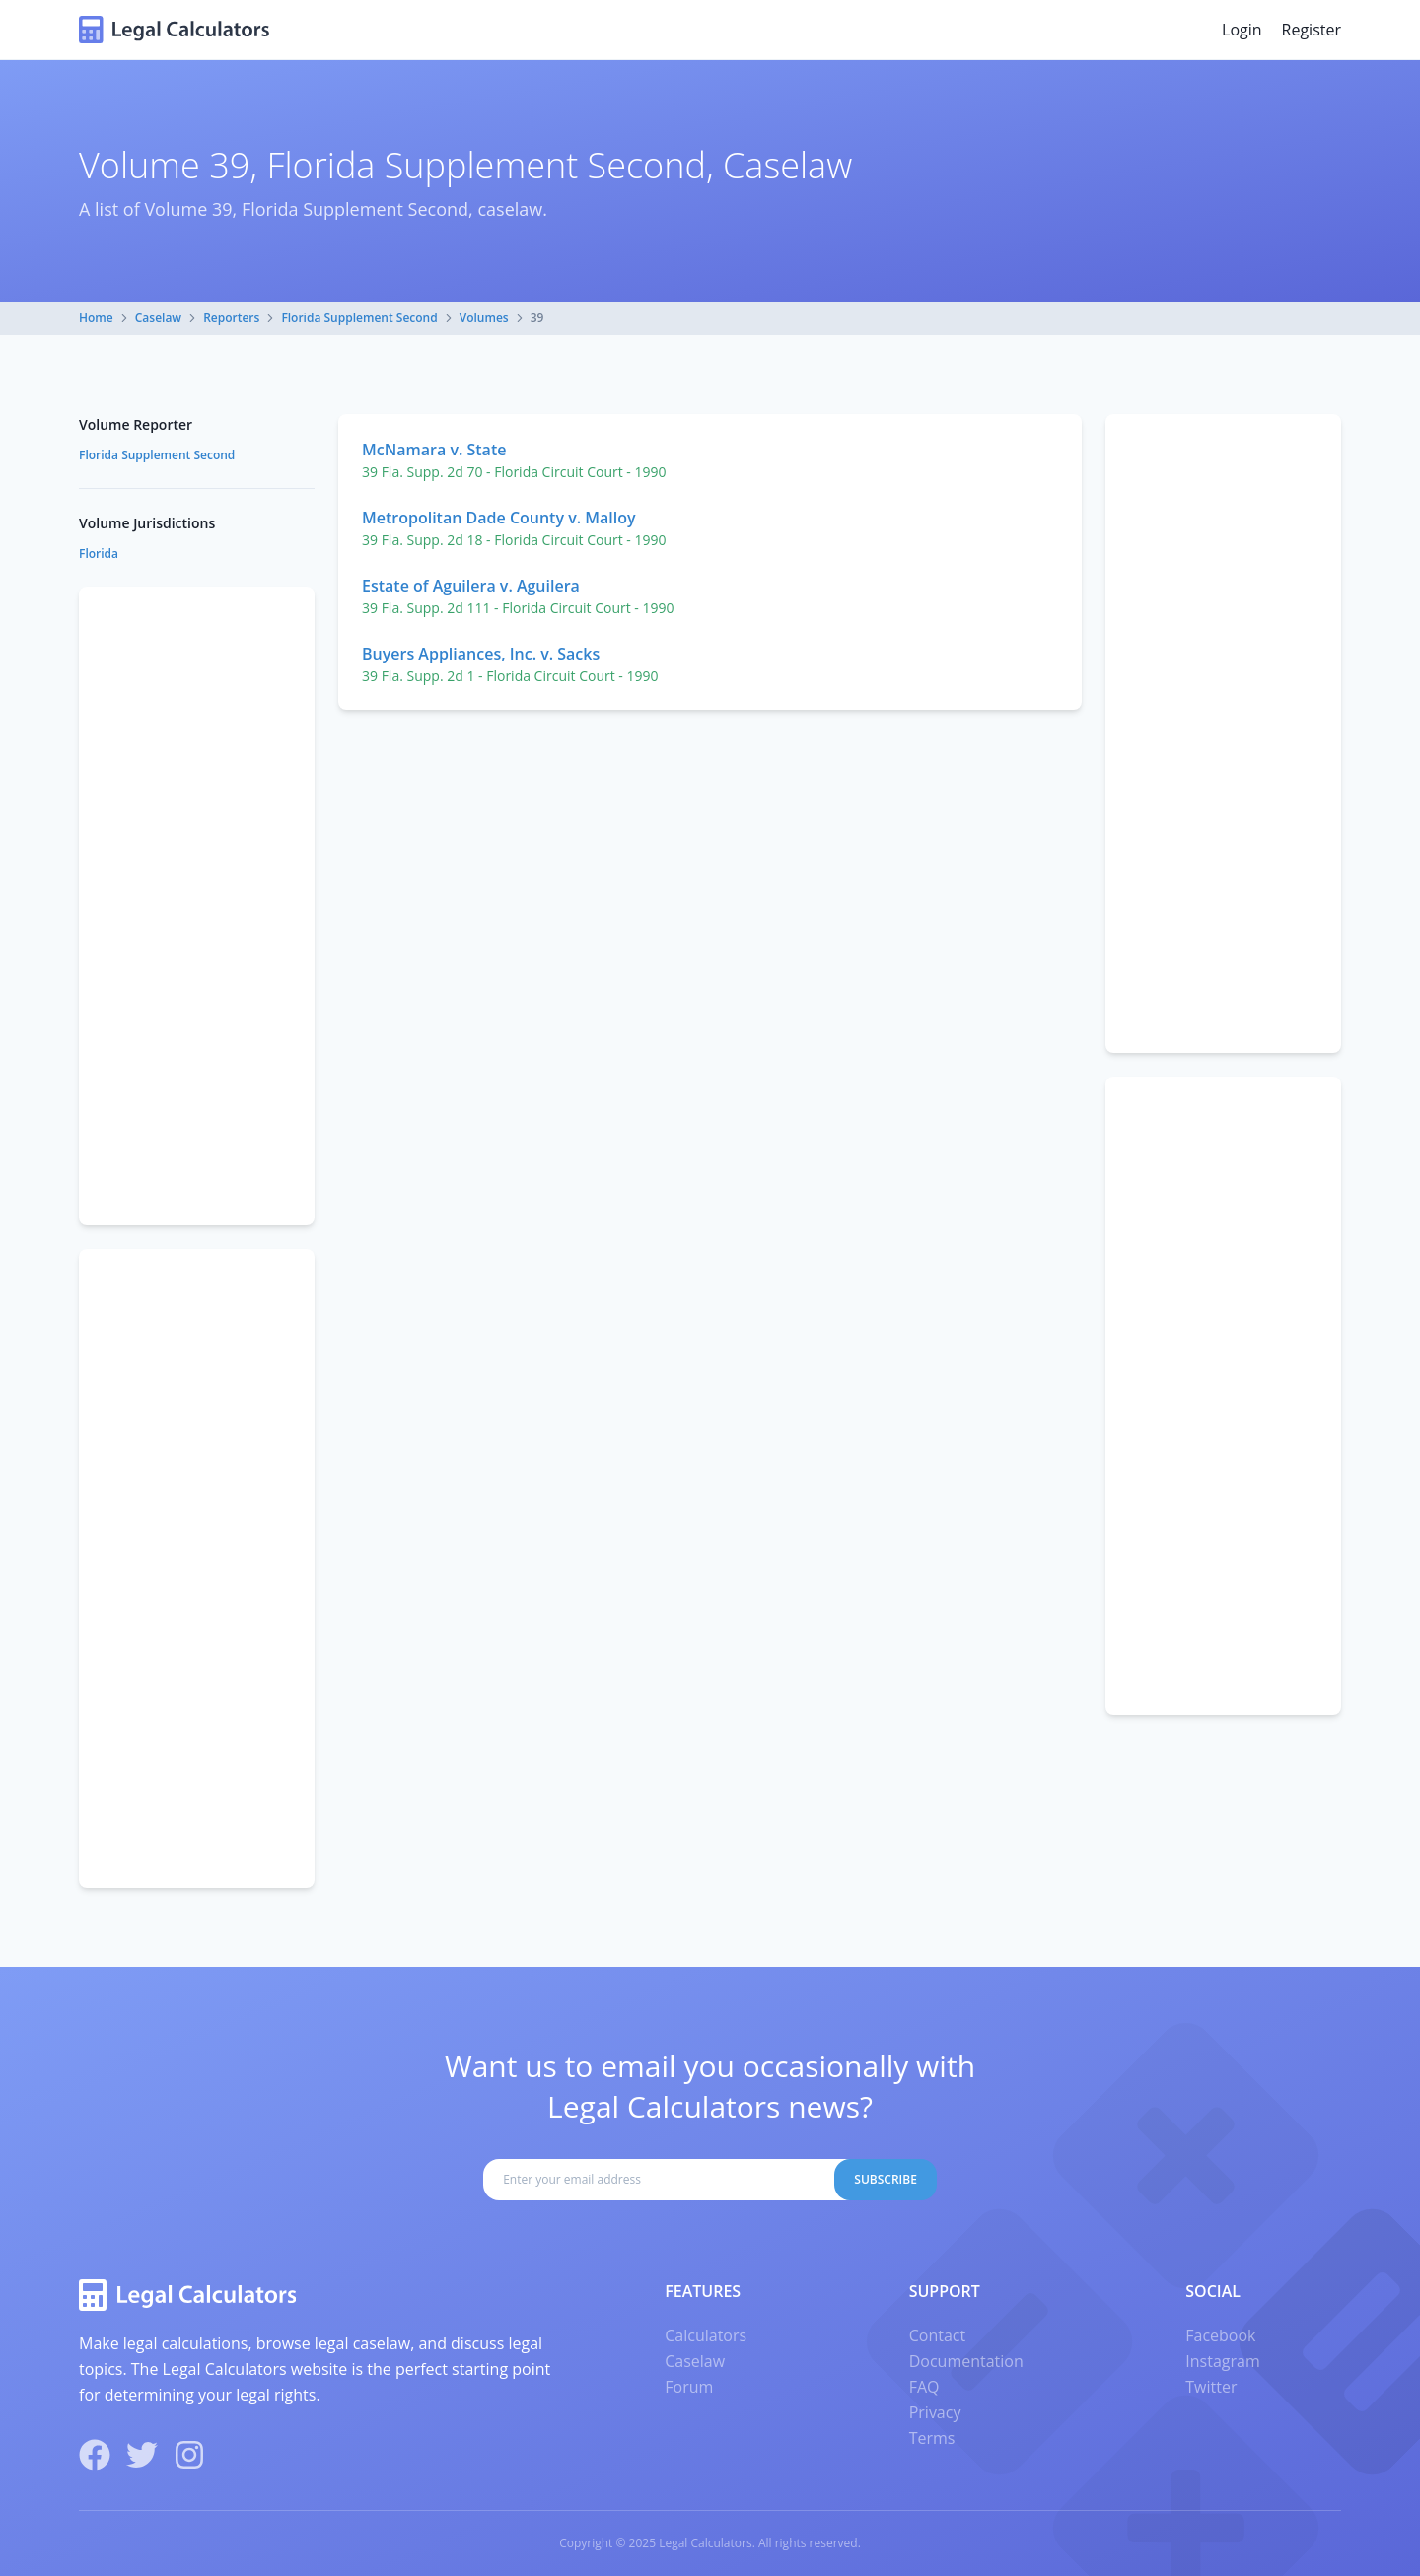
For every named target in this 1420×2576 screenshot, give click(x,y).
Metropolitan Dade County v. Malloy (499, 517)
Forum (689, 2387)
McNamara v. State (434, 449)
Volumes (484, 318)
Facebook (1220, 2335)
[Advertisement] (1223, 733)
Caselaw (158, 318)
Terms (932, 2438)
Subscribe (885, 2179)
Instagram (1222, 2361)
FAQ (924, 2387)
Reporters (231, 318)
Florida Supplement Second (359, 318)
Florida (98, 553)
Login (1242, 29)
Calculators (705, 2335)
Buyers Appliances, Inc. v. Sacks (481, 653)
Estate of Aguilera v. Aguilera (471, 585)
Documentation (966, 2361)
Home (96, 318)
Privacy (935, 2412)
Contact (937, 2335)
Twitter (1211, 2387)
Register (1311, 29)
